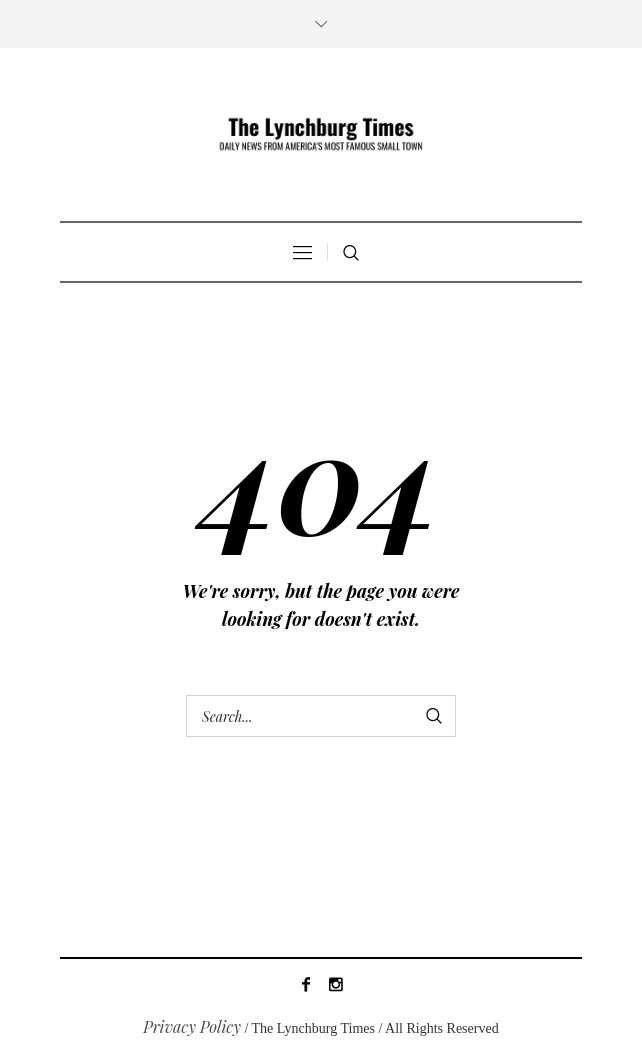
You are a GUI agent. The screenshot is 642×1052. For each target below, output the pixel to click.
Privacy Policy (192, 1026)
